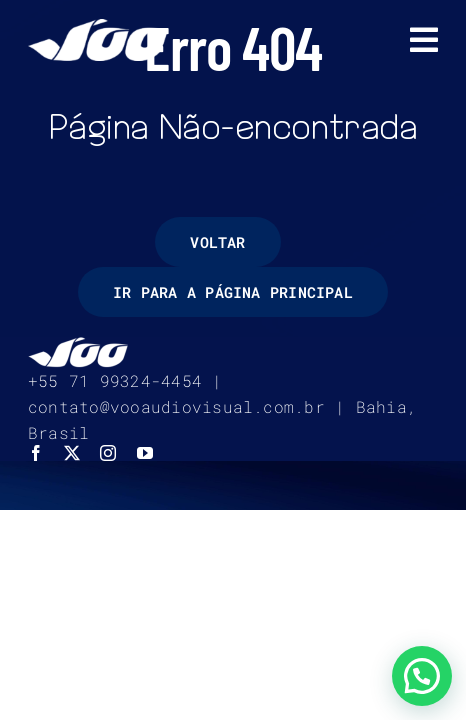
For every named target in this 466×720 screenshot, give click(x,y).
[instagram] (108, 503)
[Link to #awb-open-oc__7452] (424, 40)
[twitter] (72, 503)
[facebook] (36, 503)
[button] (422, 676)
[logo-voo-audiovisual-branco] (98, 26)
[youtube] (145, 503)
